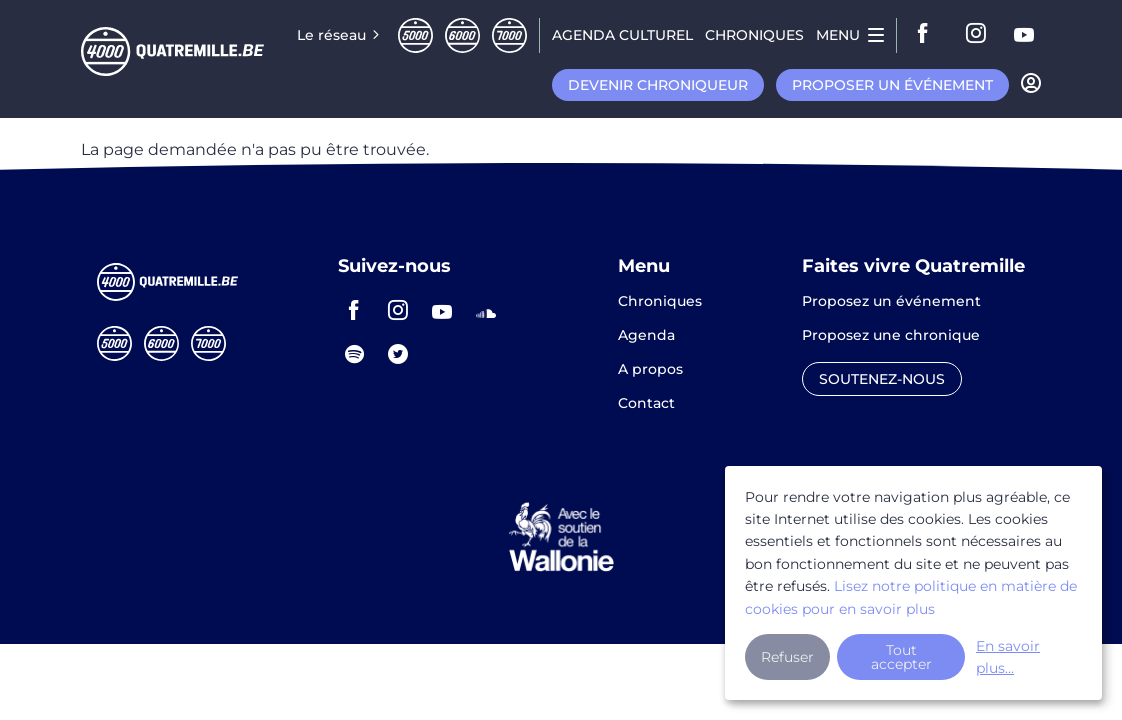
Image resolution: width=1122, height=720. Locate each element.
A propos (650, 370)
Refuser (787, 657)
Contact (646, 403)
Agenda (646, 336)
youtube (1025, 35)
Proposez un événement (891, 302)
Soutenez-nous (882, 379)
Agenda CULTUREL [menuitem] (622, 35)
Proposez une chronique (891, 336)
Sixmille (462, 35)
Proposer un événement (892, 85)
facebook (929, 35)
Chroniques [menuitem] (754, 35)
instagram (977, 35)
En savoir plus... (1008, 657)
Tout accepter (901, 657)
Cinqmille (415, 35)
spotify (354, 354)
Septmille (509, 35)
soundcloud (486, 310)
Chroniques (660, 302)
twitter (398, 354)
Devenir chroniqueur (658, 85)
